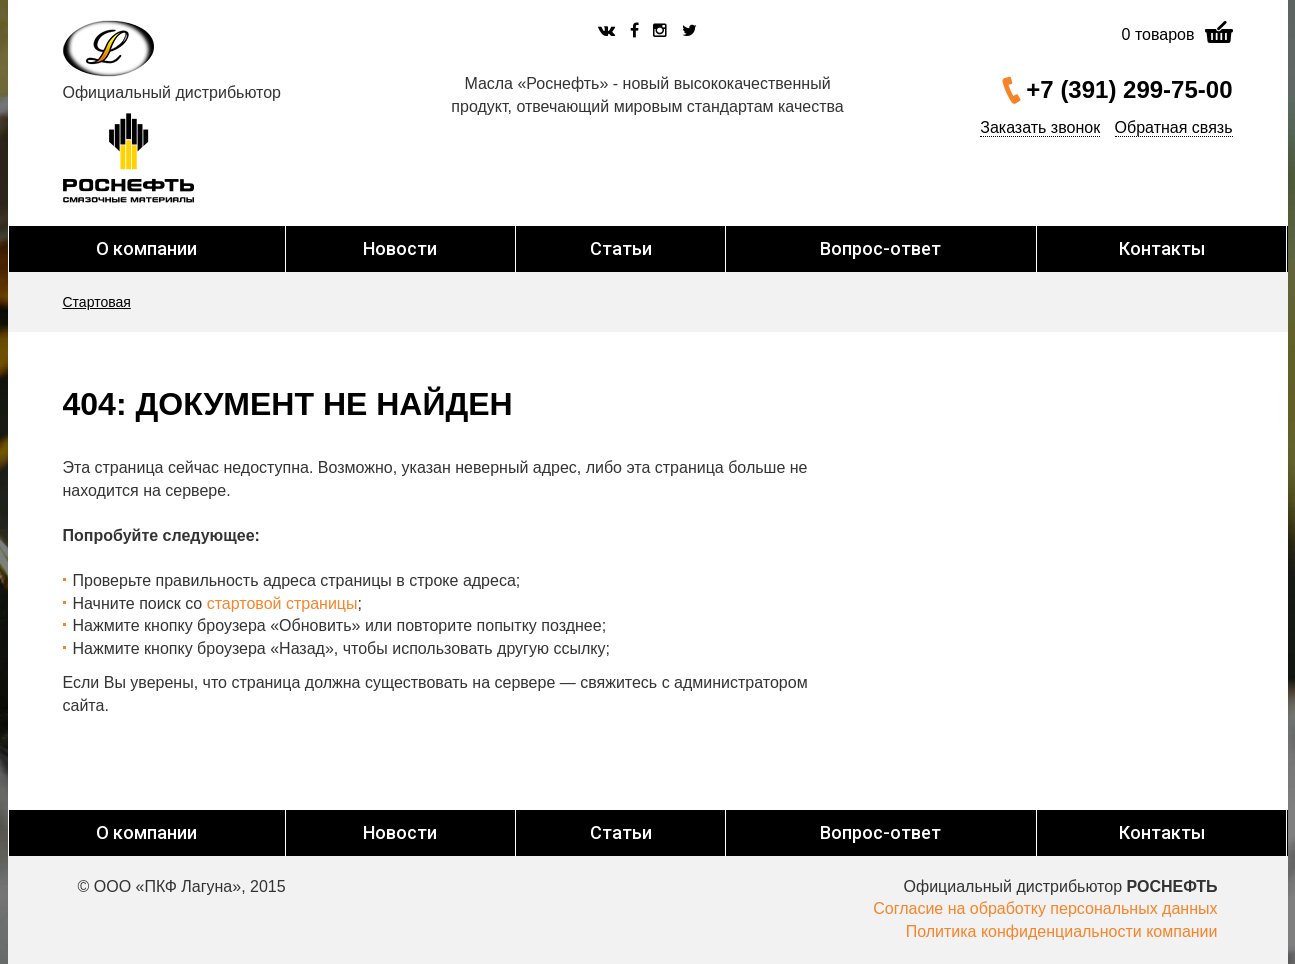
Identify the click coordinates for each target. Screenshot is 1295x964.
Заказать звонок (1040, 127)
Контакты (1162, 248)
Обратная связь (1174, 127)
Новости (400, 248)
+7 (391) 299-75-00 (1129, 89)
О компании (146, 248)
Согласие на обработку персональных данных (1045, 908)
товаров (1158, 34)
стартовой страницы (282, 603)
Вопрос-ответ (880, 248)
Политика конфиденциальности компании (1062, 931)
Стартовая (97, 302)
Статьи (621, 248)
